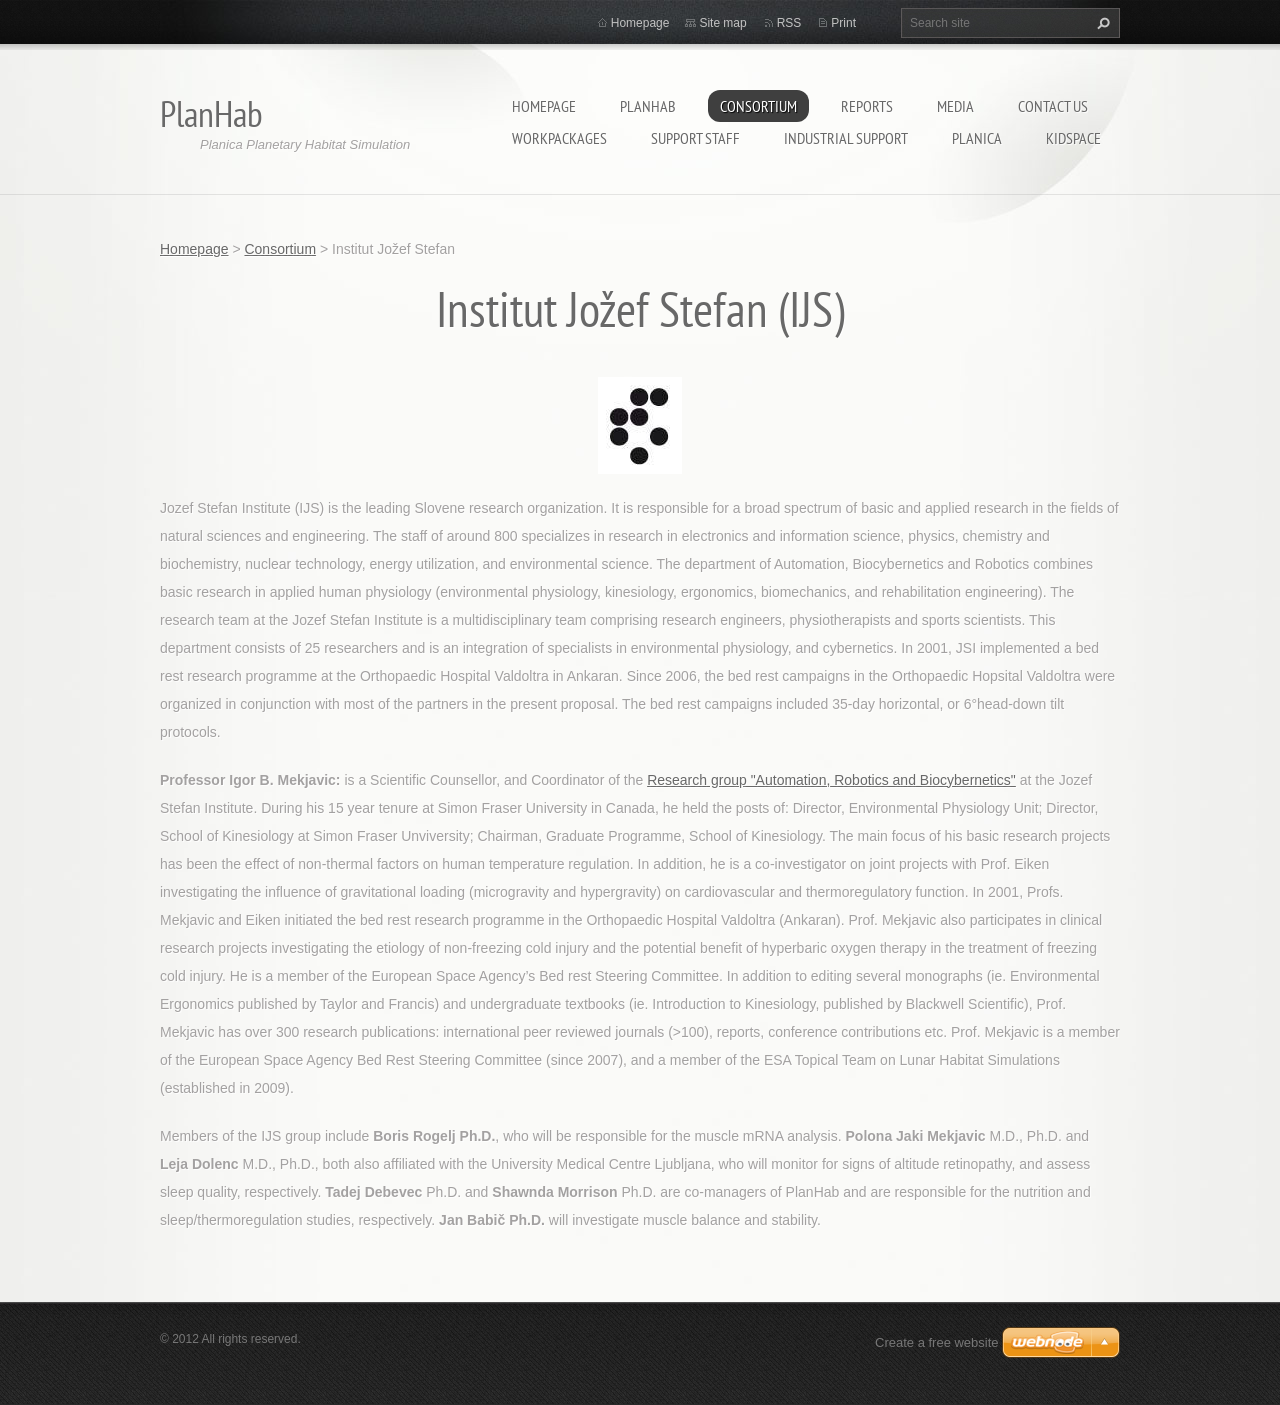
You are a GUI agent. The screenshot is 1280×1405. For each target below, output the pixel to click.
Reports (867, 106)
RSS (789, 23)
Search (1101, 23)
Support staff (695, 138)
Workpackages (559, 138)
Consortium (758, 106)
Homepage (544, 106)
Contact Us (1053, 106)
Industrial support (846, 138)
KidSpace (1073, 138)
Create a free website (937, 1342)
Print (843, 23)
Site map (722, 23)
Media (955, 106)
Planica (977, 138)
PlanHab (648, 106)
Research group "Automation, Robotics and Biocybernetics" (831, 780)
